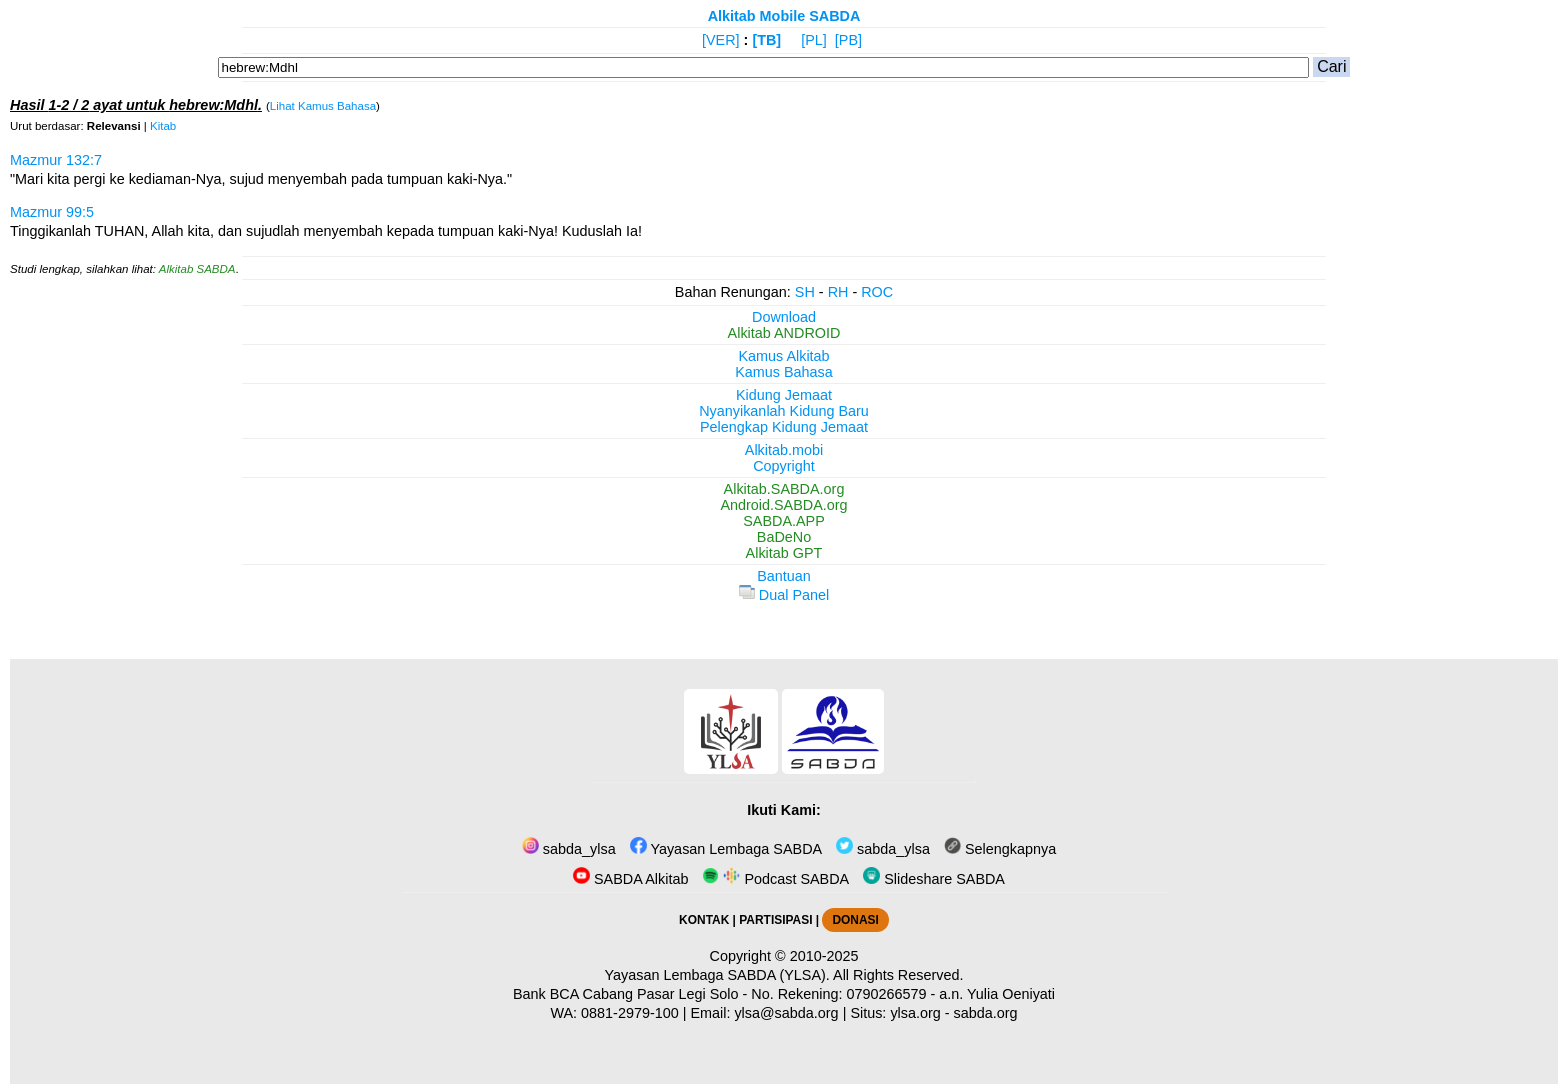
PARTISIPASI (775, 920)
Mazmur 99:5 (52, 212)
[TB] (766, 40)
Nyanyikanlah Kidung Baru (784, 411)
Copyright (784, 466)
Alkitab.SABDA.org (784, 489)
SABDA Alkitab (630, 879)
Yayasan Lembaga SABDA (726, 849)
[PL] (814, 40)
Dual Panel (784, 595)
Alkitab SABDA (197, 269)
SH (805, 292)
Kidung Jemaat (784, 395)
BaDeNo (784, 537)
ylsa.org (915, 1013)
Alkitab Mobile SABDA (784, 16)
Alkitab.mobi (784, 450)
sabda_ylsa (569, 849)
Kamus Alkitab (783, 356)
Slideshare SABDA (934, 879)
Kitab (163, 126)
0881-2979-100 (630, 1013)
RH (838, 292)
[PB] (848, 40)
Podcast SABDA (775, 879)
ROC (877, 292)
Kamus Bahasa (784, 372)
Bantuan (784, 576)
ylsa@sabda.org (786, 1013)
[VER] (721, 40)
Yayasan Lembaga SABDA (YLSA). (717, 975)
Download (784, 317)
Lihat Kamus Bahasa (323, 106)
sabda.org (986, 1013)
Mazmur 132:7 (56, 160)
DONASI (855, 920)
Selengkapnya (1000, 849)
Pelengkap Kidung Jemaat (784, 427)
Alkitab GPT (784, 553)
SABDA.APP (784, 521)
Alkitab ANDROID (784, 333)
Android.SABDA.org (783, 505)
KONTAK (704, 920)
